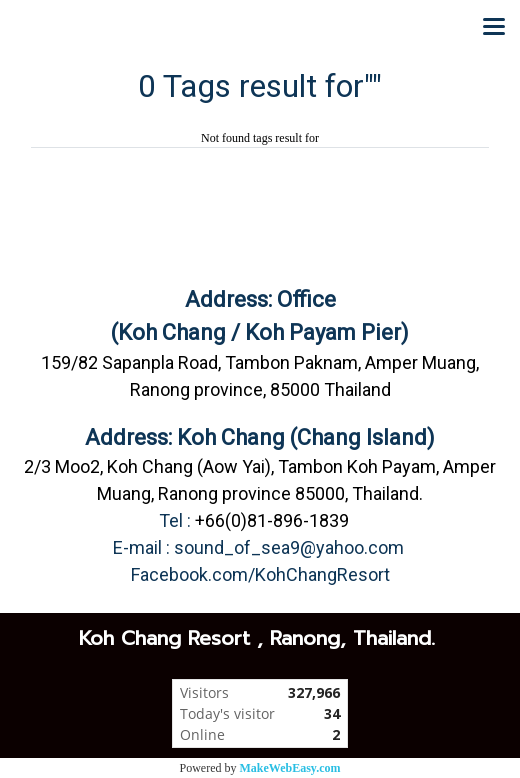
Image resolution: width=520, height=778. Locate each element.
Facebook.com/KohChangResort (260, 574)
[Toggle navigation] (494, 28)
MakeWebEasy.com (290, 768)
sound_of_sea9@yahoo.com (289, 547)
